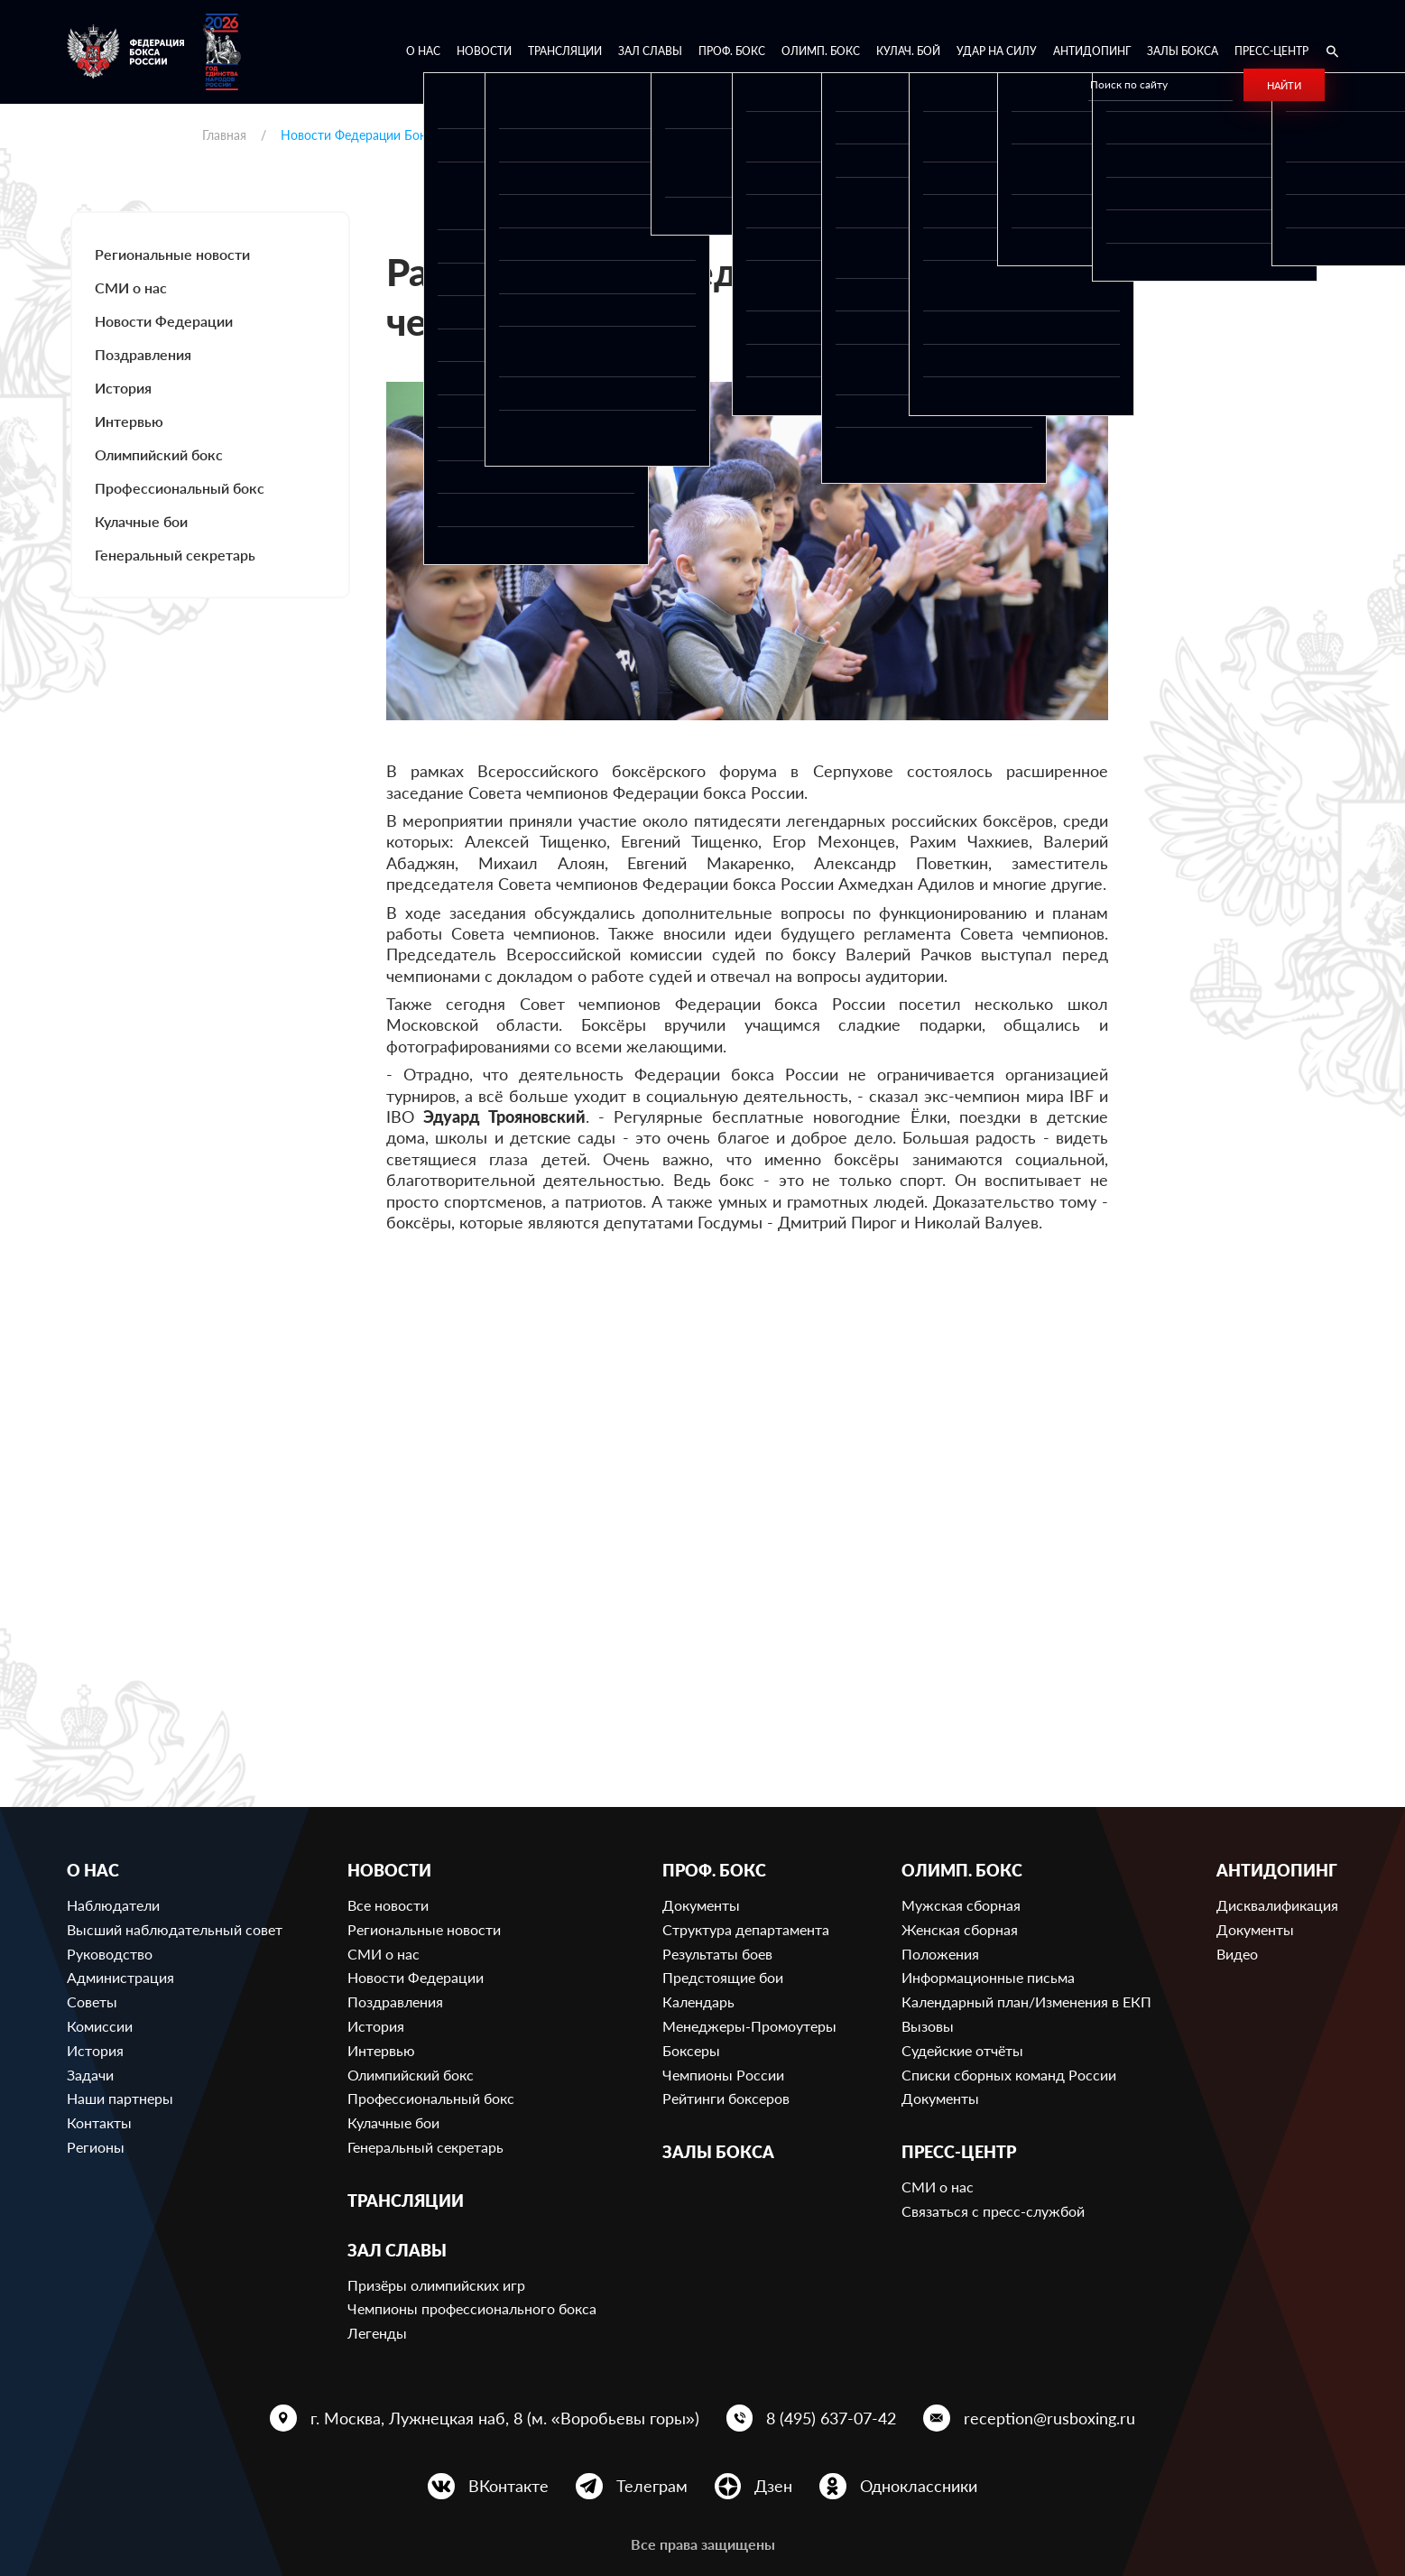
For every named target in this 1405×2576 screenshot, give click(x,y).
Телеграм (652, 2486)
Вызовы (927, 2025)
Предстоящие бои (722, 1977)
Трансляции (565, 51)
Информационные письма (988, 1977)
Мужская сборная (961, 1904)
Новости (484, 51)
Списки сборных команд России (1008, 2074)
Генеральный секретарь (175, 554)
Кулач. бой (908, 51)
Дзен (773, 2486)
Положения (940, 1953)
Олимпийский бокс (159, 454)
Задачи (90, 2074)
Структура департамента (745, 1929)
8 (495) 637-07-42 (831, 2418)
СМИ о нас (131, 287)
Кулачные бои (141, 521)
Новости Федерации (164, 320)
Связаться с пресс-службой (993, 2210)
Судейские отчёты (962, 2050)
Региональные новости (172, 254)
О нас (423, 51)
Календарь (698, 2001)
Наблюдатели (113, 1904)
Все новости (388, 1904)
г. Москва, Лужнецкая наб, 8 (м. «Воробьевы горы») (504, 2418)
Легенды (377, 2332)
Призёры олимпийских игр (436, 2284)
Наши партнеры (120, 2098)
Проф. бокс (731, 51)
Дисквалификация (1277, 1904)
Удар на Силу (997, 51)
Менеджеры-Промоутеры (749, 2025)
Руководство (110, 1953)
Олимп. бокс (820, 51)
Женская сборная (959, 1929)
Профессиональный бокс (179, 487)
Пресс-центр (1271, 51)
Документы (701, 1904)
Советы (92, 2001)
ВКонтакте (508, 2486)
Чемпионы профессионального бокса (471, 2308)
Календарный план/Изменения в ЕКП (1026, 2001)
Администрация (120, 1977)
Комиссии (100, 2025)
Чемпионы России (723, 2074)
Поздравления (143, 354)
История (123, 387)
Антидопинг (1092, 51)
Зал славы (650, 51)
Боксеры (691, 2050)
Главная (224, 135)
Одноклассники (918, 2486)
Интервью (129, 421)
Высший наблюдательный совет (174, 1929)
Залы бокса (1182, 51)
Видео (1237, 1953)
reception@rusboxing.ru (1049, 2418)
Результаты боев (717, 1953)
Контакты (99, 2122)
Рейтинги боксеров (726, 2098)
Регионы (96, 2146)
